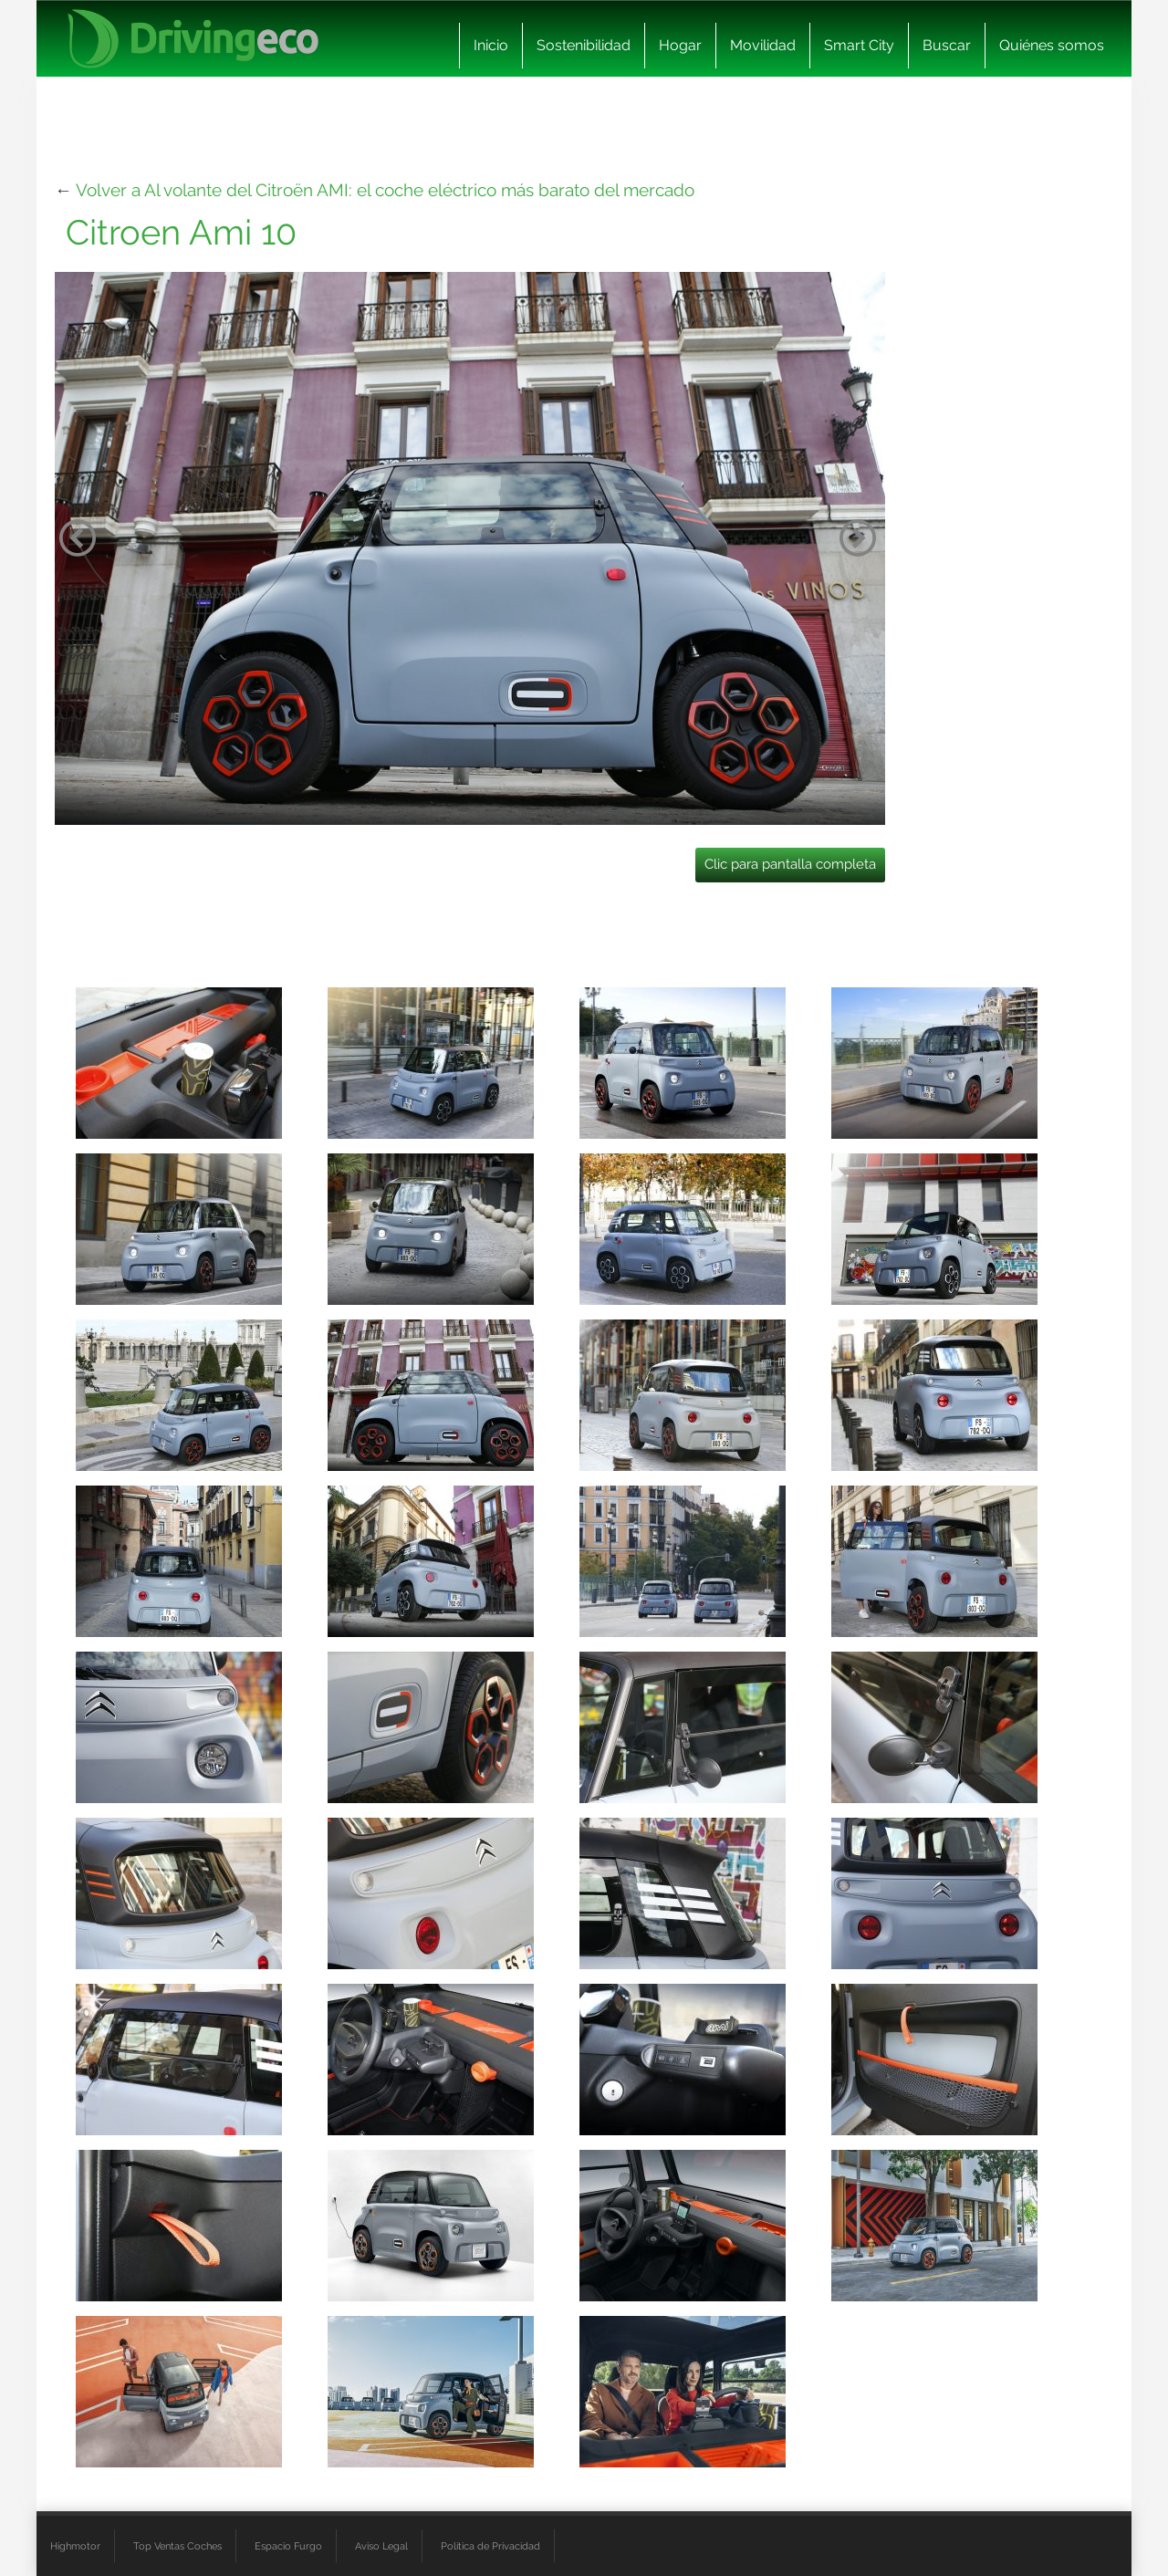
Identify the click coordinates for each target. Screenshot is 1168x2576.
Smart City (859, 45)
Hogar (680, 45)
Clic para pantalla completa (790, 864)
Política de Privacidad (490, 2545)
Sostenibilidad (584, 45)
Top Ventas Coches (177, 2545)
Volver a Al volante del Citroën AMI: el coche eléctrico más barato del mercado (385, 190)
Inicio (491, 45)
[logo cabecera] (193, 38)
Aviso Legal (381, 2545)
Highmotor (75, 2545)
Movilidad (763, 45)
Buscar (947, 45)
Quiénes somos (1051, 45)
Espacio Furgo (288, 2545)
